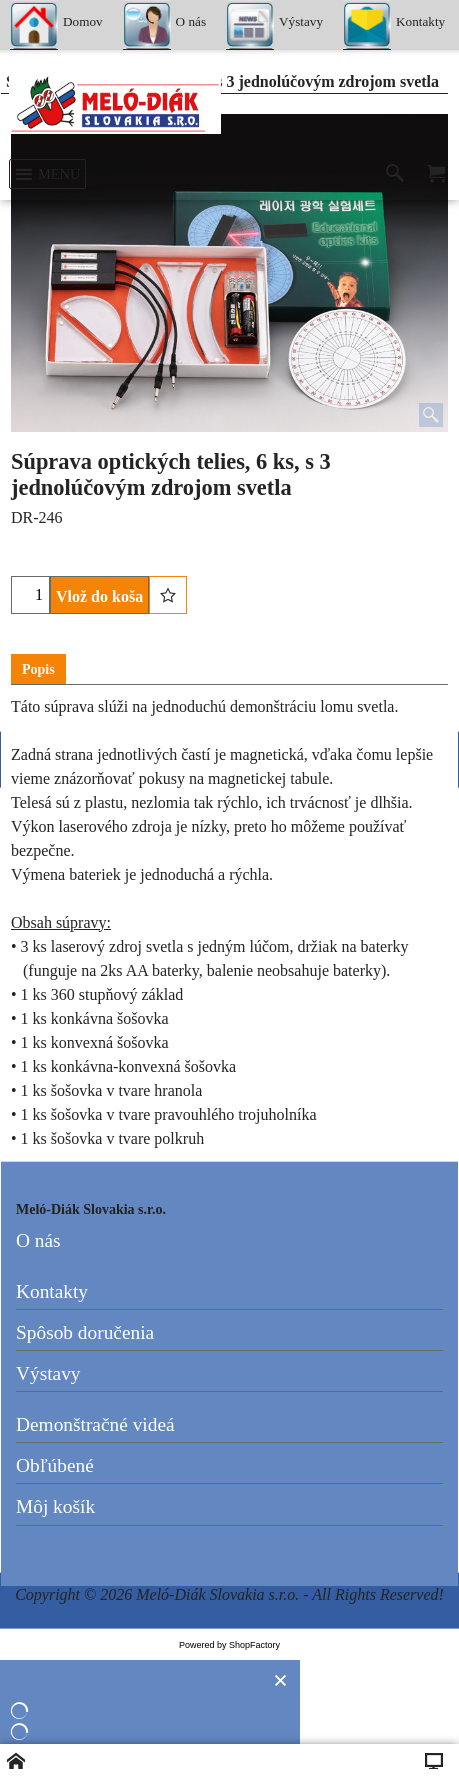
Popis (38, 669)
